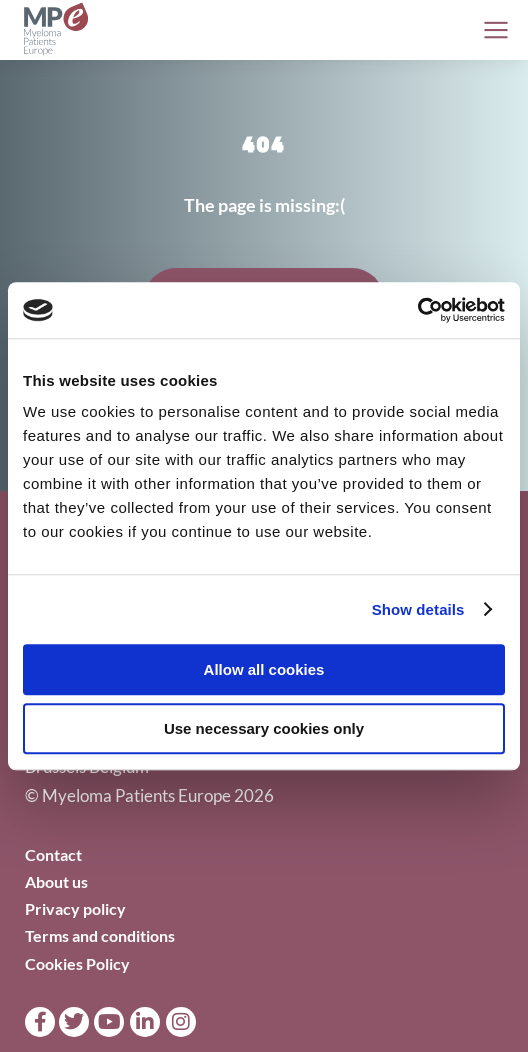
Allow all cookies (264, 669)
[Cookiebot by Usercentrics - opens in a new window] (417, 310)
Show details (418, 609)
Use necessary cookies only (264, 728)
